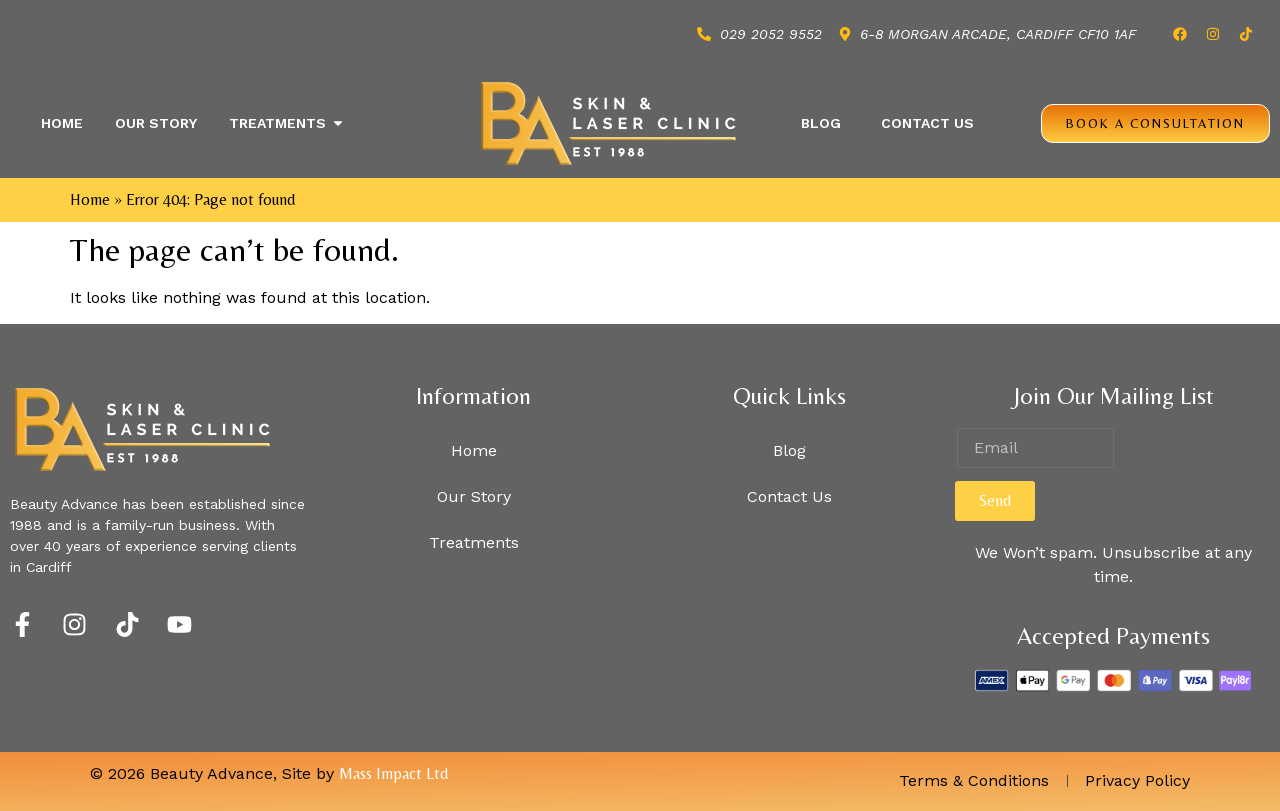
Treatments (474, 542)
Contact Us (927, 123)
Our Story (474, 496)
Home (90, 199)
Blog (821, 123)
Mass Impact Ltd (393, 773)
